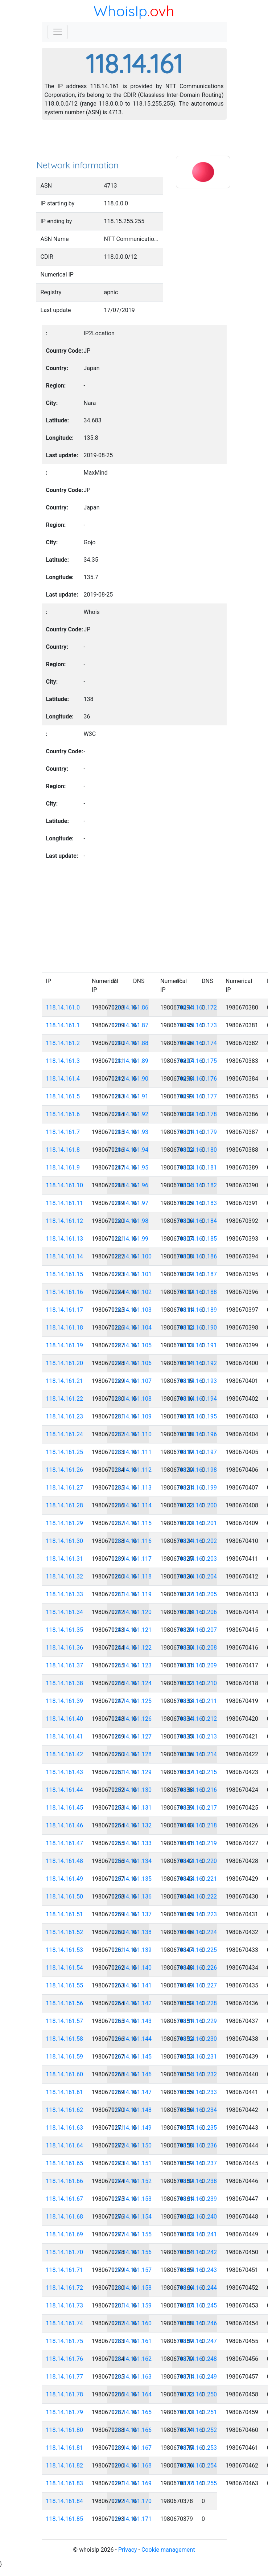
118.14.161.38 (64, 1683)
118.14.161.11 (64, 1203)
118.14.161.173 (197, 1025)
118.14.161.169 (131, 2483)
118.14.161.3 (63, 1060)
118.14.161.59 (64, 2056)
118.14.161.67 (64, 2198)
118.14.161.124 (131, 1683)
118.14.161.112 (131, 1469)
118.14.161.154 (131, 2216)
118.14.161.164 (131, 2394)
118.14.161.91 (130, 1096)
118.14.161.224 (197, 1932)
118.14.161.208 (197, 1647)
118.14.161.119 (131, 1594)
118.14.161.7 (63, 1132)
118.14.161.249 (197, 2376)
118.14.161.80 (64, 2429)
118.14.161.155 (131, 2234)
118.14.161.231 (197, 2056)
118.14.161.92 (130, 1114)
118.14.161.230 (197, 2038)
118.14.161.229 (197, 2021)
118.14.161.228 (197, 2003)
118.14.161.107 (131, 1380)
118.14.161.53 (64, 1949)
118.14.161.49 (64, 1878)
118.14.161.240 (197, 2216)
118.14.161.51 (64, 1914)
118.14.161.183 (197, 1203)
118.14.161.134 (131, 1861)
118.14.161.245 (197, 2305)
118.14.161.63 (64, 2127)
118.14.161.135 (131, 1878)
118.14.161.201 (197, 1523)
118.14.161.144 (131, 2038)
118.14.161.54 (64, 1967)
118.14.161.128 (131, 1754)
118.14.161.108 (131, 1398)
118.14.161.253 (197, 2447)
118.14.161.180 (197, 1149)
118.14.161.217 (197, 1807)
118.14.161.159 (131, 2305)
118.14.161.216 (197, 1789)
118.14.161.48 (64, 1861)
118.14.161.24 (64, 1434)
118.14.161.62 (64, 2109)
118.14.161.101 (131, 1274)
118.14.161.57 (64, 2021)
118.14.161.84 (64, 2501)
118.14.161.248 (197, 2358)
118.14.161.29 (64, 1523)
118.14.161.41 (64, 1736)
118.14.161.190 (197, 1327)
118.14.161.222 (197, 1896)
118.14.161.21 (64, 1380)
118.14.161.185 (197, 1238)
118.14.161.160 (131, 2323)
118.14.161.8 (63, 1149)
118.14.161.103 (131, 1309)
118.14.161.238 (197, 2181)
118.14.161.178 (197, 1114)
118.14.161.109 (131, 1416)
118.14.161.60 (64, 2074)
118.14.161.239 (197, 2198)
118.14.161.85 (64, 2518)
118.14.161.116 (131, 1540)
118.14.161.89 (130, 1060)
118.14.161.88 (130, 1043)
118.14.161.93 (130, 1132)
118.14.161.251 (197, 2412)
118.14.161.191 (197, 1345)
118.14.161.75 (64, 2341)
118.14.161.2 (63, 1043)
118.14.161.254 (197, 2465)
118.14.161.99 (130, 1238)
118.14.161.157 (131, 2269)
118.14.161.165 (131, 2412)
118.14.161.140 (131, 1967)
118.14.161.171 (131, 2518)
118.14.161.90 (130, 1078)
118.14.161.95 (130, 1167)
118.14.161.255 (197, 2483)
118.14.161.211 (197, 1700)
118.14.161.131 (131, 1807)
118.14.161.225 (197, 1949)
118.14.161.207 (197, 1629)
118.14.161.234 (197, 2109)
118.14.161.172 (197, 1007)
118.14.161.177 (197, 1096)
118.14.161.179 (197, 1132)
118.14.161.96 (130, 1185)
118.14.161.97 (130, 1203)
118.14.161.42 (64, 1754)
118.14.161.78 (64, 2394)
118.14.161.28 (64, 1505)
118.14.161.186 (197, 1256)
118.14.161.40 (64, 1718)
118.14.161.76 (64, 2358)
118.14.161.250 (197, 2394)
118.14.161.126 (131, 1718)
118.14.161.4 (63, 1078)
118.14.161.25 (64, 1452)
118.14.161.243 (197, 2269)
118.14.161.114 (131, 1505)
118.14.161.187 (197, 1274)
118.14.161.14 (64, 1256)
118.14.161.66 (64, 2181)
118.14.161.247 (197, 2341)
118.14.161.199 (197, 1487)
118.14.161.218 (197, 1825)
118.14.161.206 (197, 1612)
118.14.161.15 (64, 1274)
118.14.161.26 (64, 1469)
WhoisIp (120, 11)
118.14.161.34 (64, 1612)
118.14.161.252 (197, 2429)
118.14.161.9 (63, 1167)
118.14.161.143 (131, 2021)
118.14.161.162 (131, 2358)
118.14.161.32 (64, 1576)
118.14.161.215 (197, 1772)
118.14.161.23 (64, 1416)
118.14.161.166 (131, 2429)
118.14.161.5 (63, 1096)
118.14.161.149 (131, 2127)
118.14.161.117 (131, 1558)
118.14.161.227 (197, 1985)
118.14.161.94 (130, 1149)
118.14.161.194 (197, 1398)
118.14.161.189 (197, 1309)
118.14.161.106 (131, 1363)
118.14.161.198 (197, 1469)
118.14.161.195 (197, 1416)
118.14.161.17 (64, 1309)
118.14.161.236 (197, 2145)
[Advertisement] (134, 142)
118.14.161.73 (64, 2305)
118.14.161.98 (130, 1220)
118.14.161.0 (63, 1007)
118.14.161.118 (131, 1576)
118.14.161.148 (131, 2109)
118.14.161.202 (197, 1540)
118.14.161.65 (64, 2163)
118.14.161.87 (130, 1025)
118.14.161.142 (131, 2003)
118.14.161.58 (64, 2038)
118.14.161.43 (64, 1772)
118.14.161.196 (197, 1434)
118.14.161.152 (131, 2181)
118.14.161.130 (131, 1789)
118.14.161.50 (64, 1896)
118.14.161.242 (197, 2252)
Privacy (127, 2549)
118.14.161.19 (64, 1345)
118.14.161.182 (197, 1185)
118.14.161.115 (131, 1523)
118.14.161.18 (64, 1327)
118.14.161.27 (64, 1487)
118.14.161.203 (197, 1558)
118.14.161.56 (64, 2003)
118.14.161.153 (131, 2198)
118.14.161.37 (64, 1665)
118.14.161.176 (197, 1078)
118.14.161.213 (197, 1736)
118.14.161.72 (64, 2287)
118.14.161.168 (131, 2465)
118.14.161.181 (197, 1167)
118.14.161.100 (131, 1256)
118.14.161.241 (197, 2234)
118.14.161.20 (64, 1363)
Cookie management (168, 2549)
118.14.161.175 (197, 1060)
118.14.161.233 (197, 2092)
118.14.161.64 (64, 2145)
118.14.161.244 (197, 2287)
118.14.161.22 (64, 1398)
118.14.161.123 (131, 1665)
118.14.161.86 (130, 1007)
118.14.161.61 (64, 2092)
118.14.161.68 (64, 2216)
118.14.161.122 (131, 1647)
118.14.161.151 (131, 2163)
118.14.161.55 (64, 1985)
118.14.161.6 (63, 1114)
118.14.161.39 (64, 1700)
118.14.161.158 (131, 2287)
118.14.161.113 (131, 1487)
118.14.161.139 (131, 1949)
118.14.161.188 (197, 1292)
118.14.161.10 (64, 1185)
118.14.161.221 (197, 1878)
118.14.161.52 (64, 1932)
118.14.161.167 (131, 2447)
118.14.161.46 (64, 1825)
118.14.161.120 (131, 1612)
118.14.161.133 (131, 1843)
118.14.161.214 (197, 1754)
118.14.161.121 (131, 1629)
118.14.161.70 (64, 2252)
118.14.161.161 (131, 2341)
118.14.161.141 (131, 1985)
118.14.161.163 (131, 2376)
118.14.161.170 (131, 2501)
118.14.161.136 (131, 1896)
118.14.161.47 (64, 1843)
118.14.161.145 (131, 2056)
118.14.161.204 (197, 1576)
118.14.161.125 (131, 1700)
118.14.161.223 (197, 1914)
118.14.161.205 (197, 1594)
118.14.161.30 (64, 1540)
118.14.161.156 (131, 2252)
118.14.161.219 (197, 1843)
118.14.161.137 (131, 1914)
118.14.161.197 (197, 1452)
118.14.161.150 (131, 2145)
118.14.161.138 (131, 1932)
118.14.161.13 (64, 1238)
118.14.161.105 (131, 1345)
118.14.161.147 (131, 2092)
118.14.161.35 (64, 1629)
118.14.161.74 (64, 2323)
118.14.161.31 (64, 1558)
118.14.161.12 (64, 1220)
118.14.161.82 (64, 2465)
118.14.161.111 (131, 1452)
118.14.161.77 (64, 2376)
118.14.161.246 (197, 2323)
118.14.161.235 (197, 2127)
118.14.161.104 (131, 1327)
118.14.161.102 (131, 1292)
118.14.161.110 (131, 1434)
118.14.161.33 (64, 1594)
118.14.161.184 (197, 1220)
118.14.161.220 (197, 1861)
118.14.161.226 (197, 1967)
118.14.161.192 (197, 1363)
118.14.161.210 (197, 1683)
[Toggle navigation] (58, 32)
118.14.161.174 (197, 1043)
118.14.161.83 (64, 2483)
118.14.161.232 (197, 2074)
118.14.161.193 (197, 1380)
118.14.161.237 (197, 2163)
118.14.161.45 (64, 1807)
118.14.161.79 (64, 2412)
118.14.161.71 (64, 2269)
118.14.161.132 (131, 1825)
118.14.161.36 (64, 1647)
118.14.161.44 (64, 1789)
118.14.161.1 (63, 1025)
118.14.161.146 (131, 2074)
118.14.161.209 (197, 1665)
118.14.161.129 (131, 1772)
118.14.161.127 (131, 1736)
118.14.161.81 (64, 2447)
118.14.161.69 (64, 2234)
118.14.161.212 (197, 1718)
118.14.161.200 (197, 1505)
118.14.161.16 (64, 1292)
